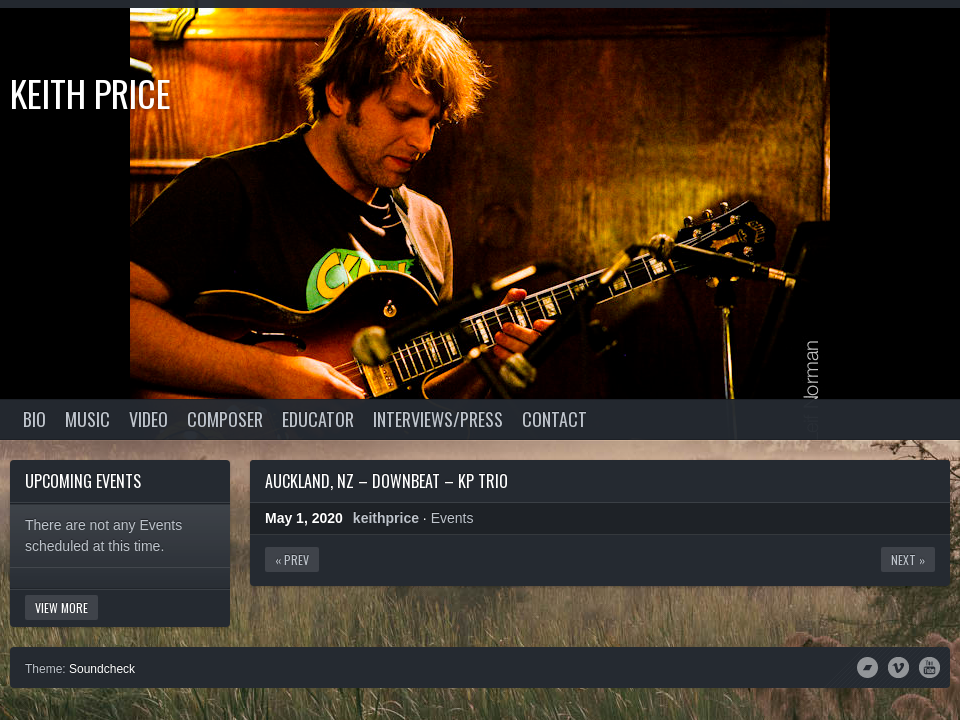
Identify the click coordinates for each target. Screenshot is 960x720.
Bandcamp (867, 666)
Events (452, 518)
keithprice (386, 518)
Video (148, 419)
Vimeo (898, 666)
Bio (34, 419)
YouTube (929, 666)
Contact (554, 419)
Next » (908, 559)
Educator (318, 419)
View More (61, 607)
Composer (225, 419)
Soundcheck (102, 669)
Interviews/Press (438, 419)
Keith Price (90, 92)
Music (87, 419)
